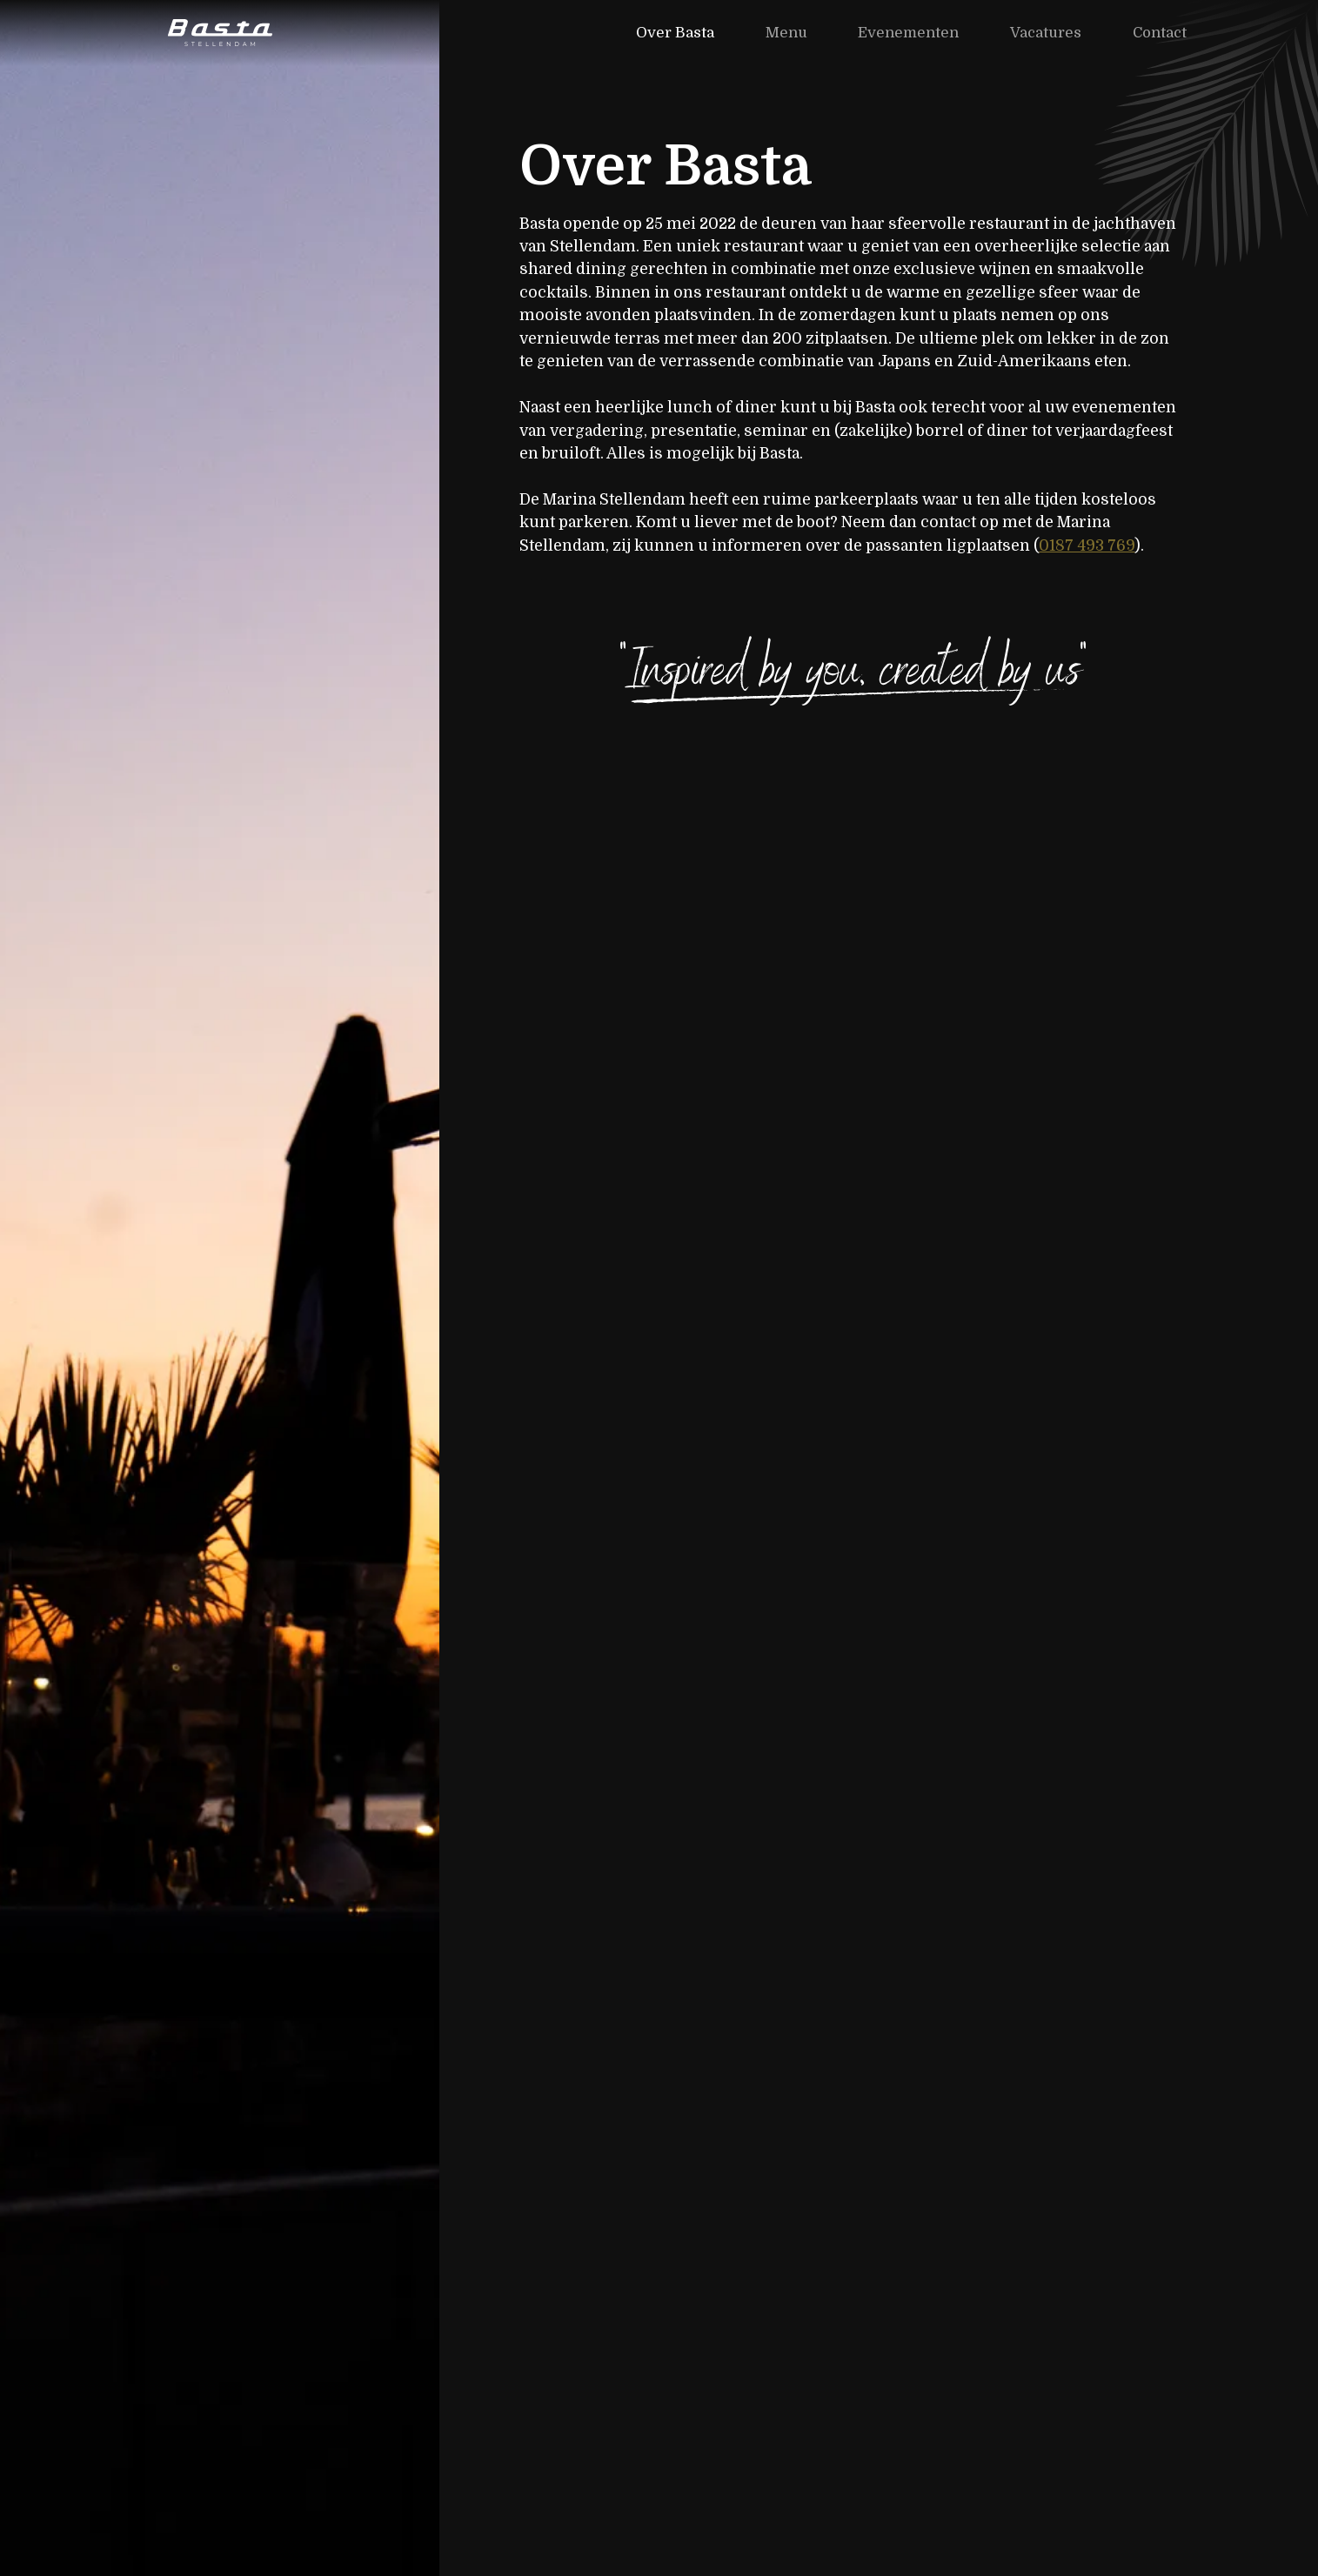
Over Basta (675, 32)
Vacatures (1045, 32)
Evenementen (908, 32)
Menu (786, 32)
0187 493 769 (1086, 545)
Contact (1160, 32)
